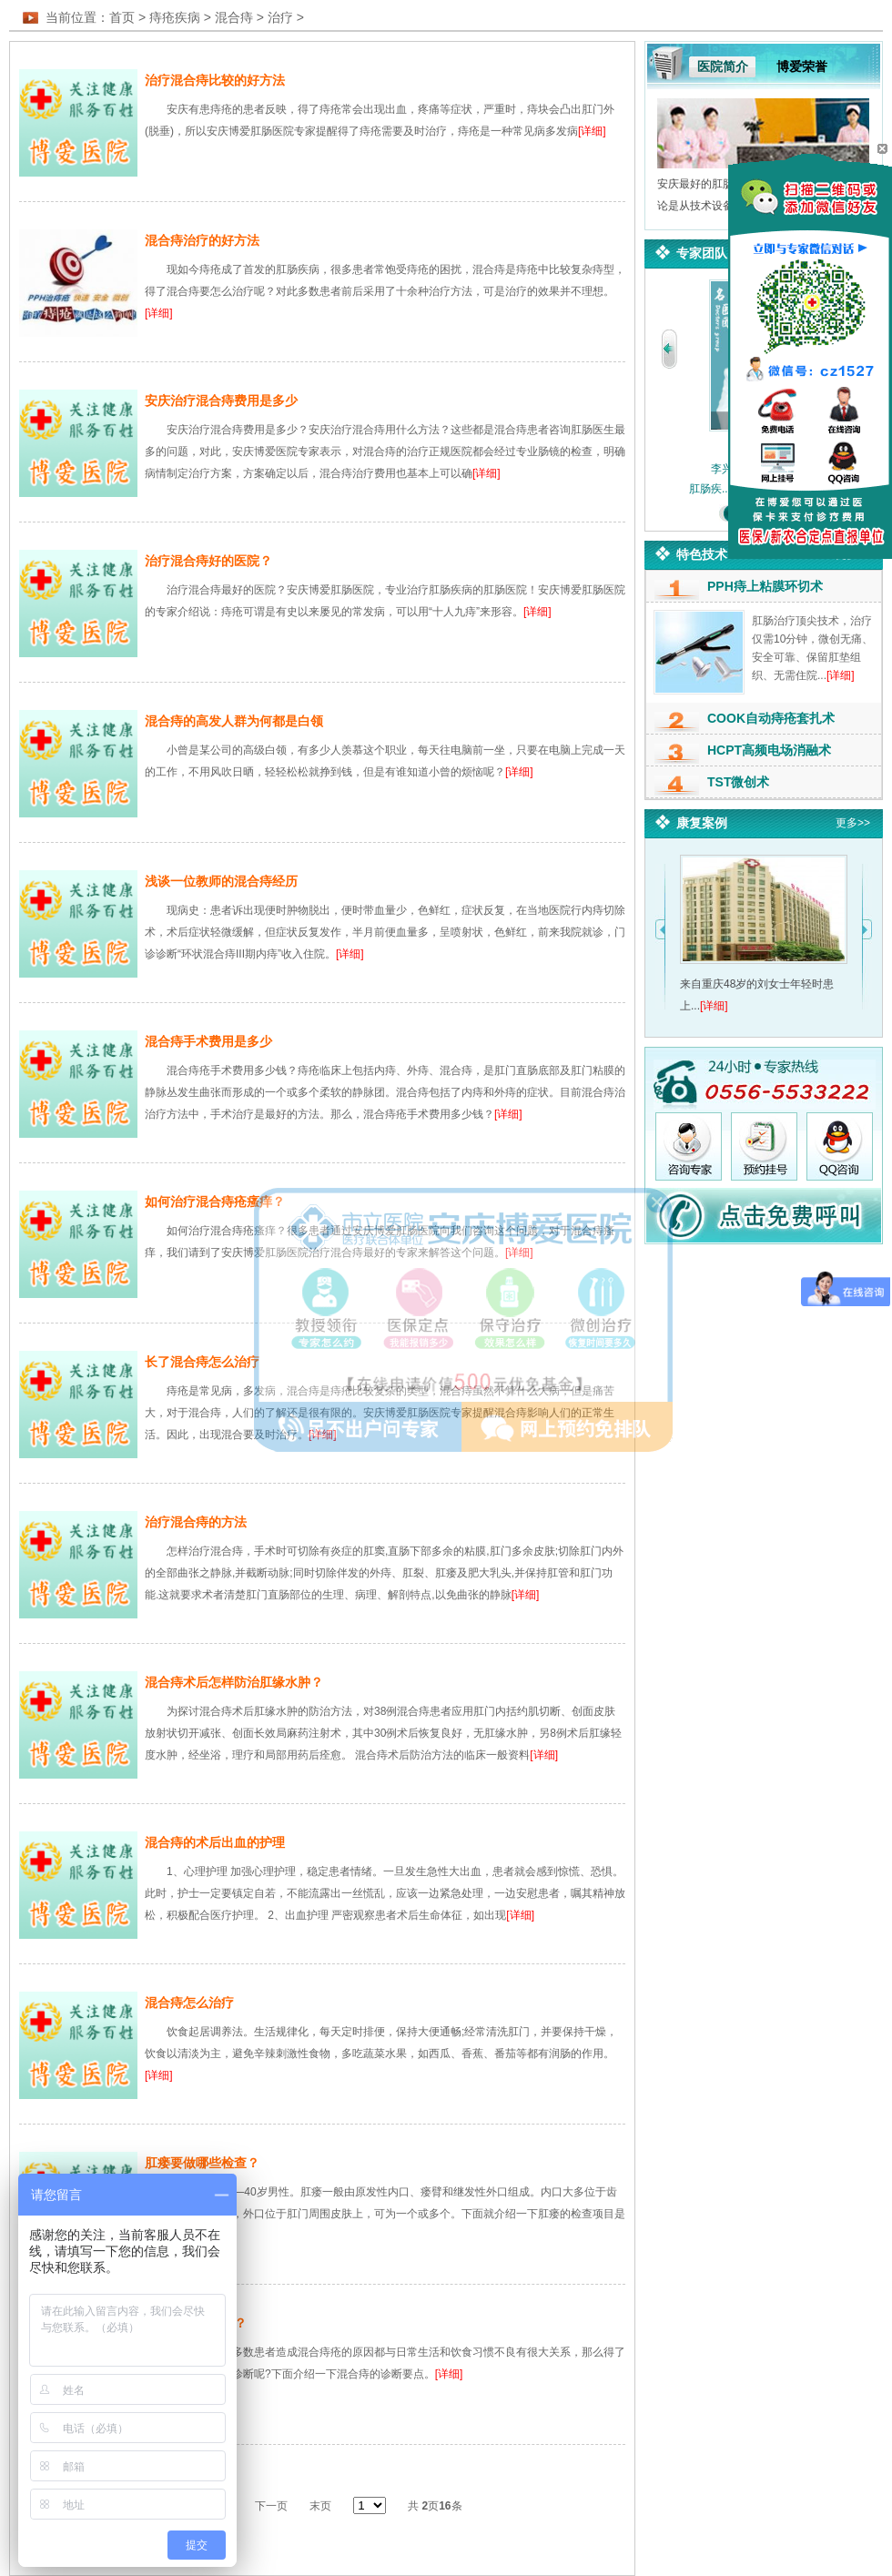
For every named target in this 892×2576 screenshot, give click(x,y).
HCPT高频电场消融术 (769, 750)
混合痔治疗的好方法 (202, 240)
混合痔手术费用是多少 (208, 1041)
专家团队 (701, 253)
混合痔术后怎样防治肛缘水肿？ (234, 1682)
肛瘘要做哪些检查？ (202, 2162)
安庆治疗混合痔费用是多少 (221, 400)
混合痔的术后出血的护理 (215, 1842)
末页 (320, 2506)
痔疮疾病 (174, 17)
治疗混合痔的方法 (196, 1522)
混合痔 (234, 17)
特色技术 (701, 554)
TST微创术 (738, 782)
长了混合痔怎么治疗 (202, 1361)
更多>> (853, 822)
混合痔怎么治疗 (189, 2002)
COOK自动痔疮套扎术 (771, 718)
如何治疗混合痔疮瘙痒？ (215, 1201)
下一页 (271, 2506)
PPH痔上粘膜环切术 (765, 586)
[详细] (592, 131)
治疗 (280, 17)
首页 (122, 17)
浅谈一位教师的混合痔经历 (221, 881)
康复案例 (701, 823)
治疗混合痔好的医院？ (208, 560)
